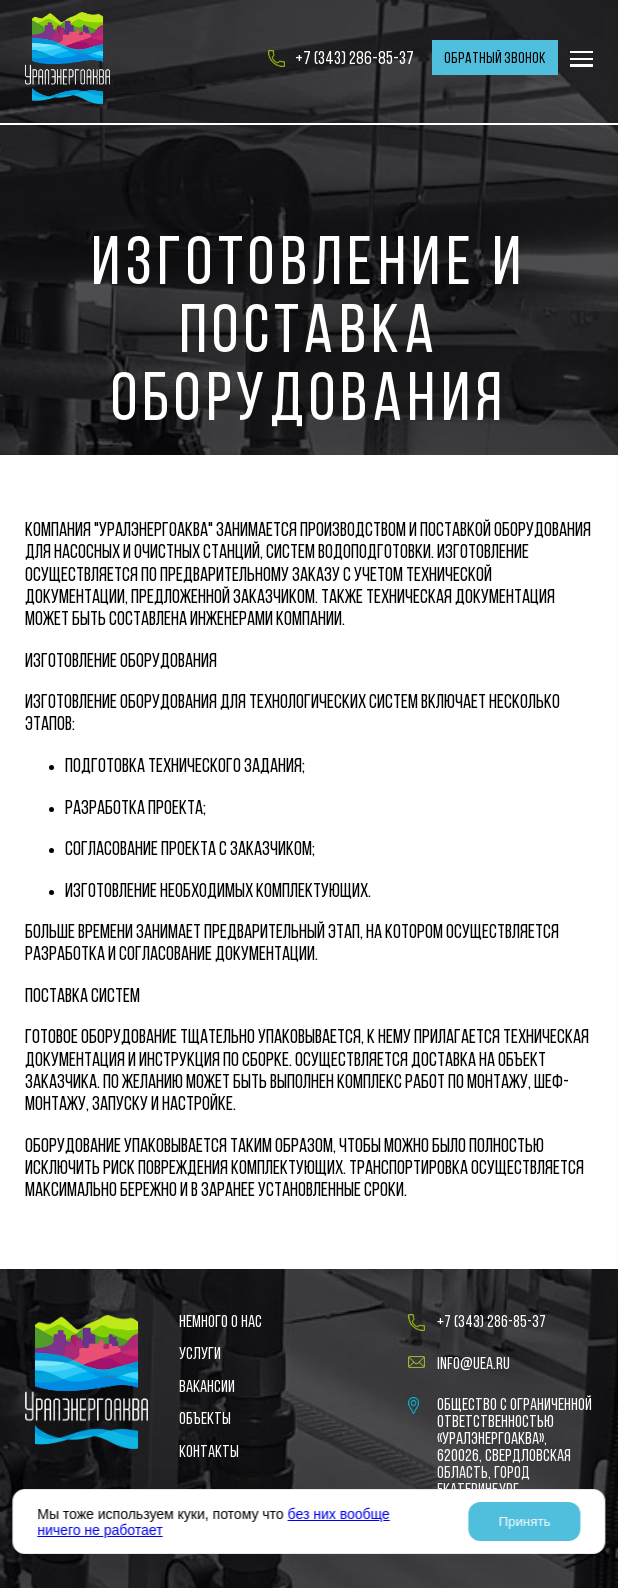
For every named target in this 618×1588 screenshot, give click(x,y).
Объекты (205, 1419)
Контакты (209, 1452)
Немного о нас (220, 1322)
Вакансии (207, 1387)
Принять (525, 1521)
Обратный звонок (494, 59)
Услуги (200, 1354)
